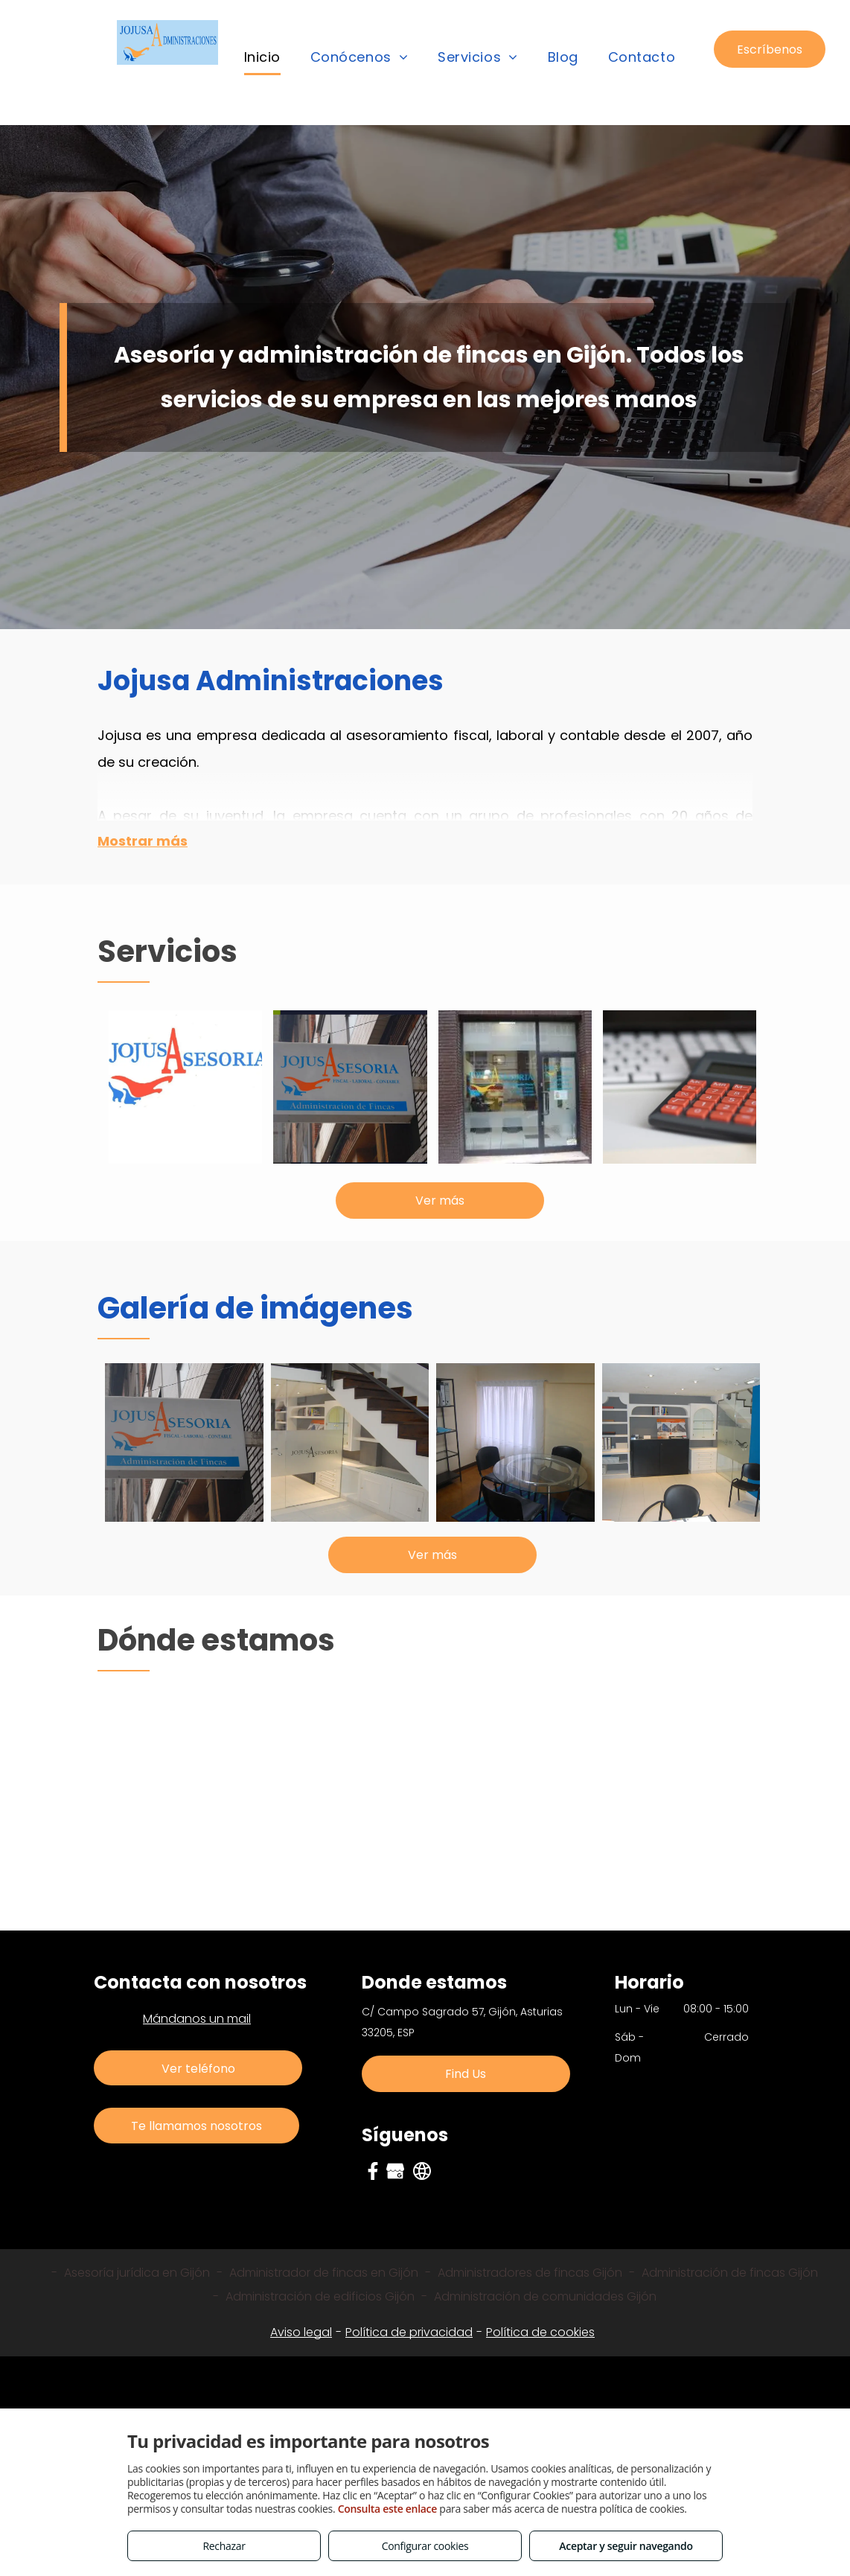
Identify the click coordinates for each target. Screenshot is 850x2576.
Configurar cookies (425, 2546)
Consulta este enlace (387, 2509)
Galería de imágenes (255, 1308)
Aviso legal (301, 2332)
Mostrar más (143, 841)
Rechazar (223, 2546)
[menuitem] (262, 57)
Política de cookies (540, 2332)
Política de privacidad (409, 2332)
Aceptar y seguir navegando (625, 2546)
